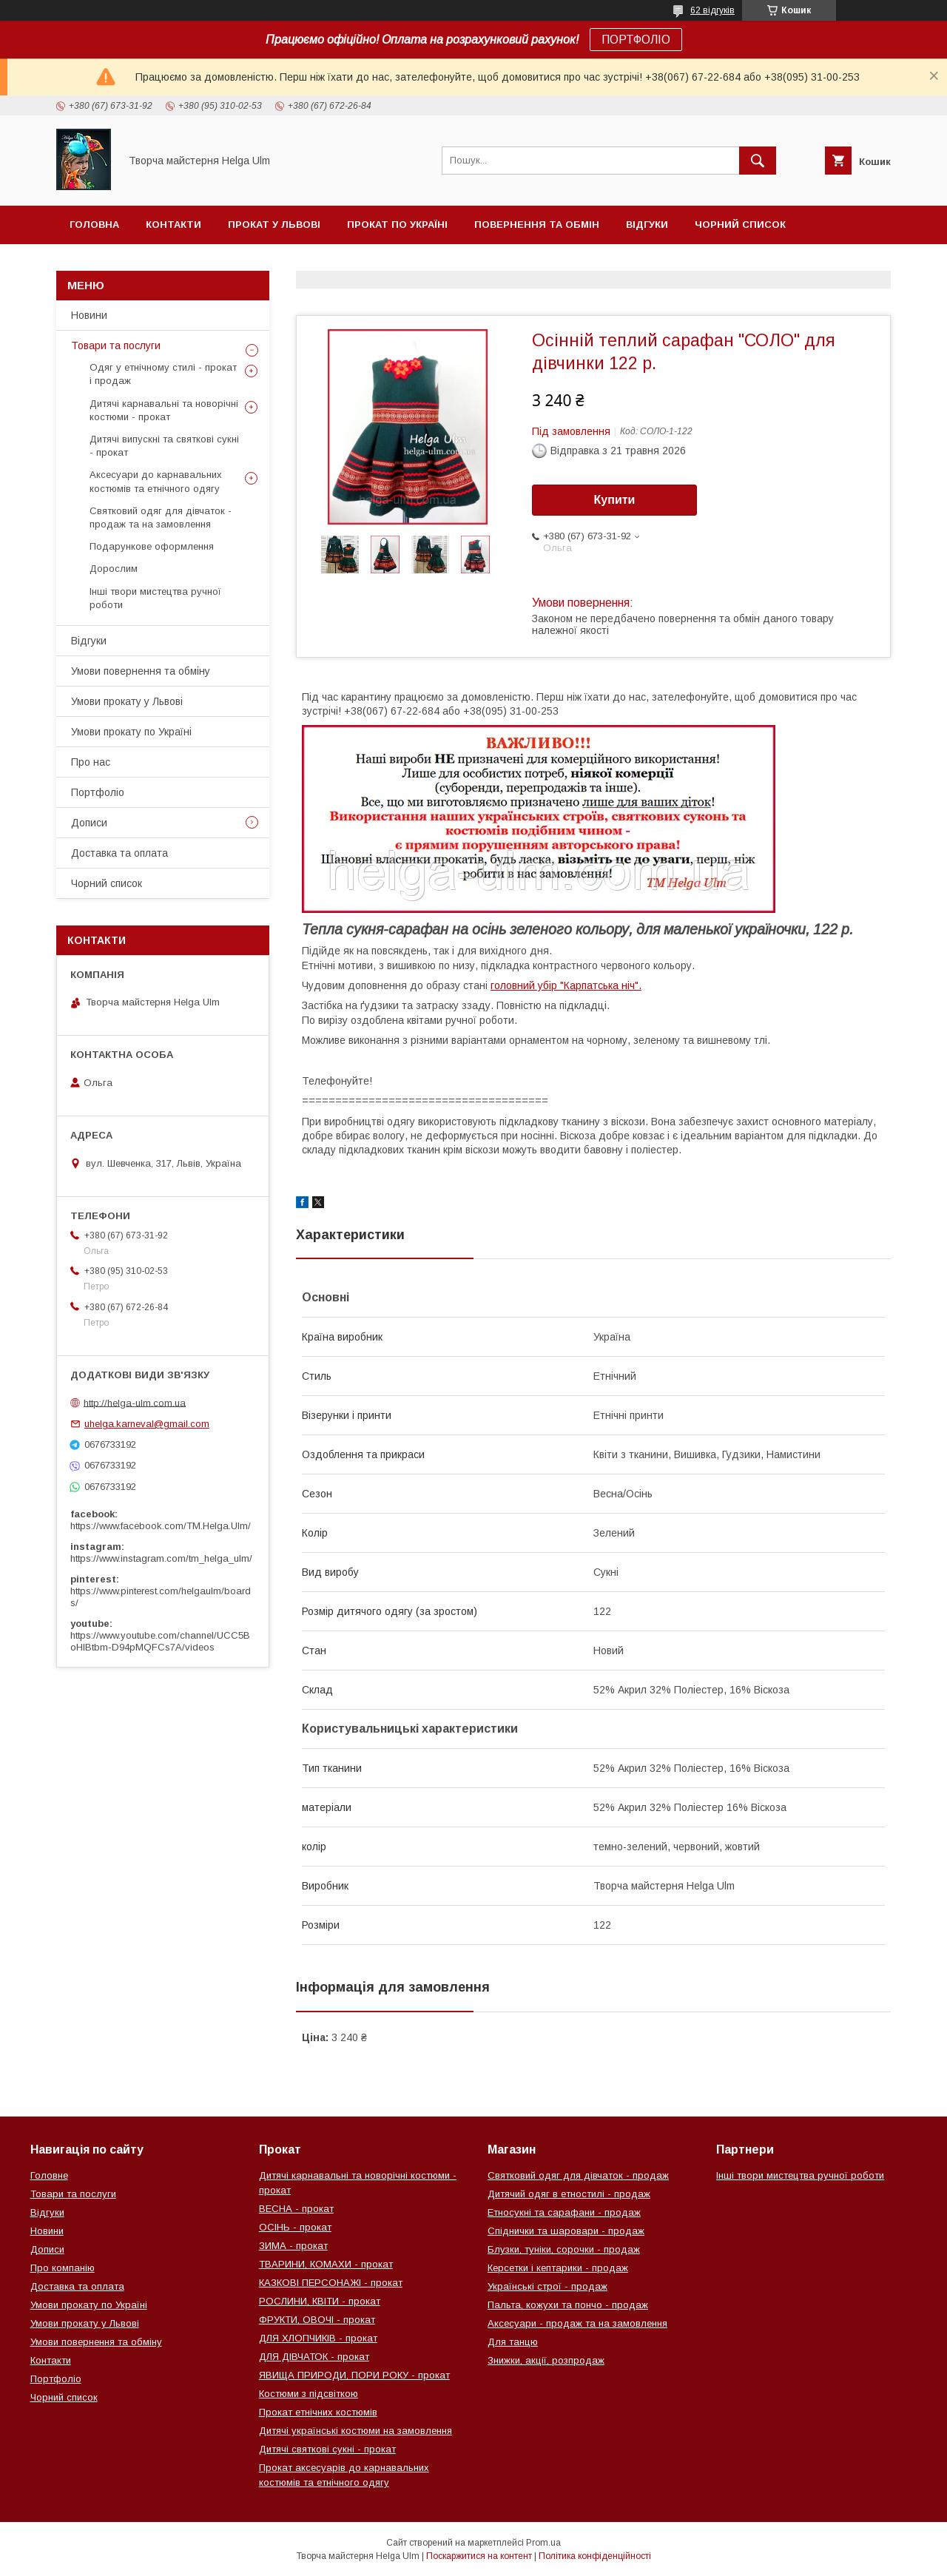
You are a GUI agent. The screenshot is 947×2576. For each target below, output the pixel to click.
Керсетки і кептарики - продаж (558, 2267)
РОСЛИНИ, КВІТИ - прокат (319, 2301)
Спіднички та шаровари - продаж (566, 2230)
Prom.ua (543, 2543)
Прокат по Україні (397, 224)
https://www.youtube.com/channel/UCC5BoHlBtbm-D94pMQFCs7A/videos (160, 1641)
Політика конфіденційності (595, 2556)
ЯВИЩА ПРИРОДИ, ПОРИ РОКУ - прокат (354, 2375)
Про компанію (62, 2267)
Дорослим (114, 568)
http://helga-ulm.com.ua (135, 1402)
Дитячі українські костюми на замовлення (355, 2430)
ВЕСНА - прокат (296, 2208)
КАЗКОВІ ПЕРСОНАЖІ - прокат (330, 2282)
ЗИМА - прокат (293, 2245)
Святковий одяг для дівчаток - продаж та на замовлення (161, 517)
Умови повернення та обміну (140, 671)
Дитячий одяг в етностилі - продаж (569, 2193)
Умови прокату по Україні (131, 732)
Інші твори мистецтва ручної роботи (155, 598)
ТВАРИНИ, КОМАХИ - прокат (326, 2264)
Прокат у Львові (274, 224)
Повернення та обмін (536, 224)
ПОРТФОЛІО (635, 39)
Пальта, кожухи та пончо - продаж (568, 2304)
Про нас (90, 762)
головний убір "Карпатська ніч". (566, 985)
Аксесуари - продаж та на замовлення (577, 2323)
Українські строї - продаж (547, 2286)
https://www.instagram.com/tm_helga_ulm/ (161, 1558)
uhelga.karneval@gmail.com (146, 1423)
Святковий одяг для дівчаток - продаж (578, 2175)
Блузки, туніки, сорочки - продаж (564, 2249)
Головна (94, 224)
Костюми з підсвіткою (308, 2393)
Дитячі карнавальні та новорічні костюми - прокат (164, 410)
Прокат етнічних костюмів (318, 2412)
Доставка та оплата (119, 853)
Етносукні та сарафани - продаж (564, 2212)
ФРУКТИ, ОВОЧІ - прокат (317, 2319)
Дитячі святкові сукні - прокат (327, 2449)
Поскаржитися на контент (479, 2556)
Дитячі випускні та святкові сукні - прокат (164, 446)
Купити (615, 499)
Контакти (173, 224)
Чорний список (740, 224)
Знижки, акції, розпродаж (546, 2360)
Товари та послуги (116, 345)
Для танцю (513, 2341)
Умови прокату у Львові (127, 701)
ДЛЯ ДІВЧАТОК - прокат (314, 2356)
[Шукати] (757, 160)
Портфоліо (97, 792)
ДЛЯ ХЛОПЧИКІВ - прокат (318, 2338)
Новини (89, 315)
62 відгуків (712, 10)
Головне (49, 2175)
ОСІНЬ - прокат (295, 2227)
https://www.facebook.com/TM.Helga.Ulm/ (160, 1525)
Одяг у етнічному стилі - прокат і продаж (163, 374)
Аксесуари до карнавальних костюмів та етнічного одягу (156, 481)
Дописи (89, 823)
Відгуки (647, 224)
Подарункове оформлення (152, 546)
